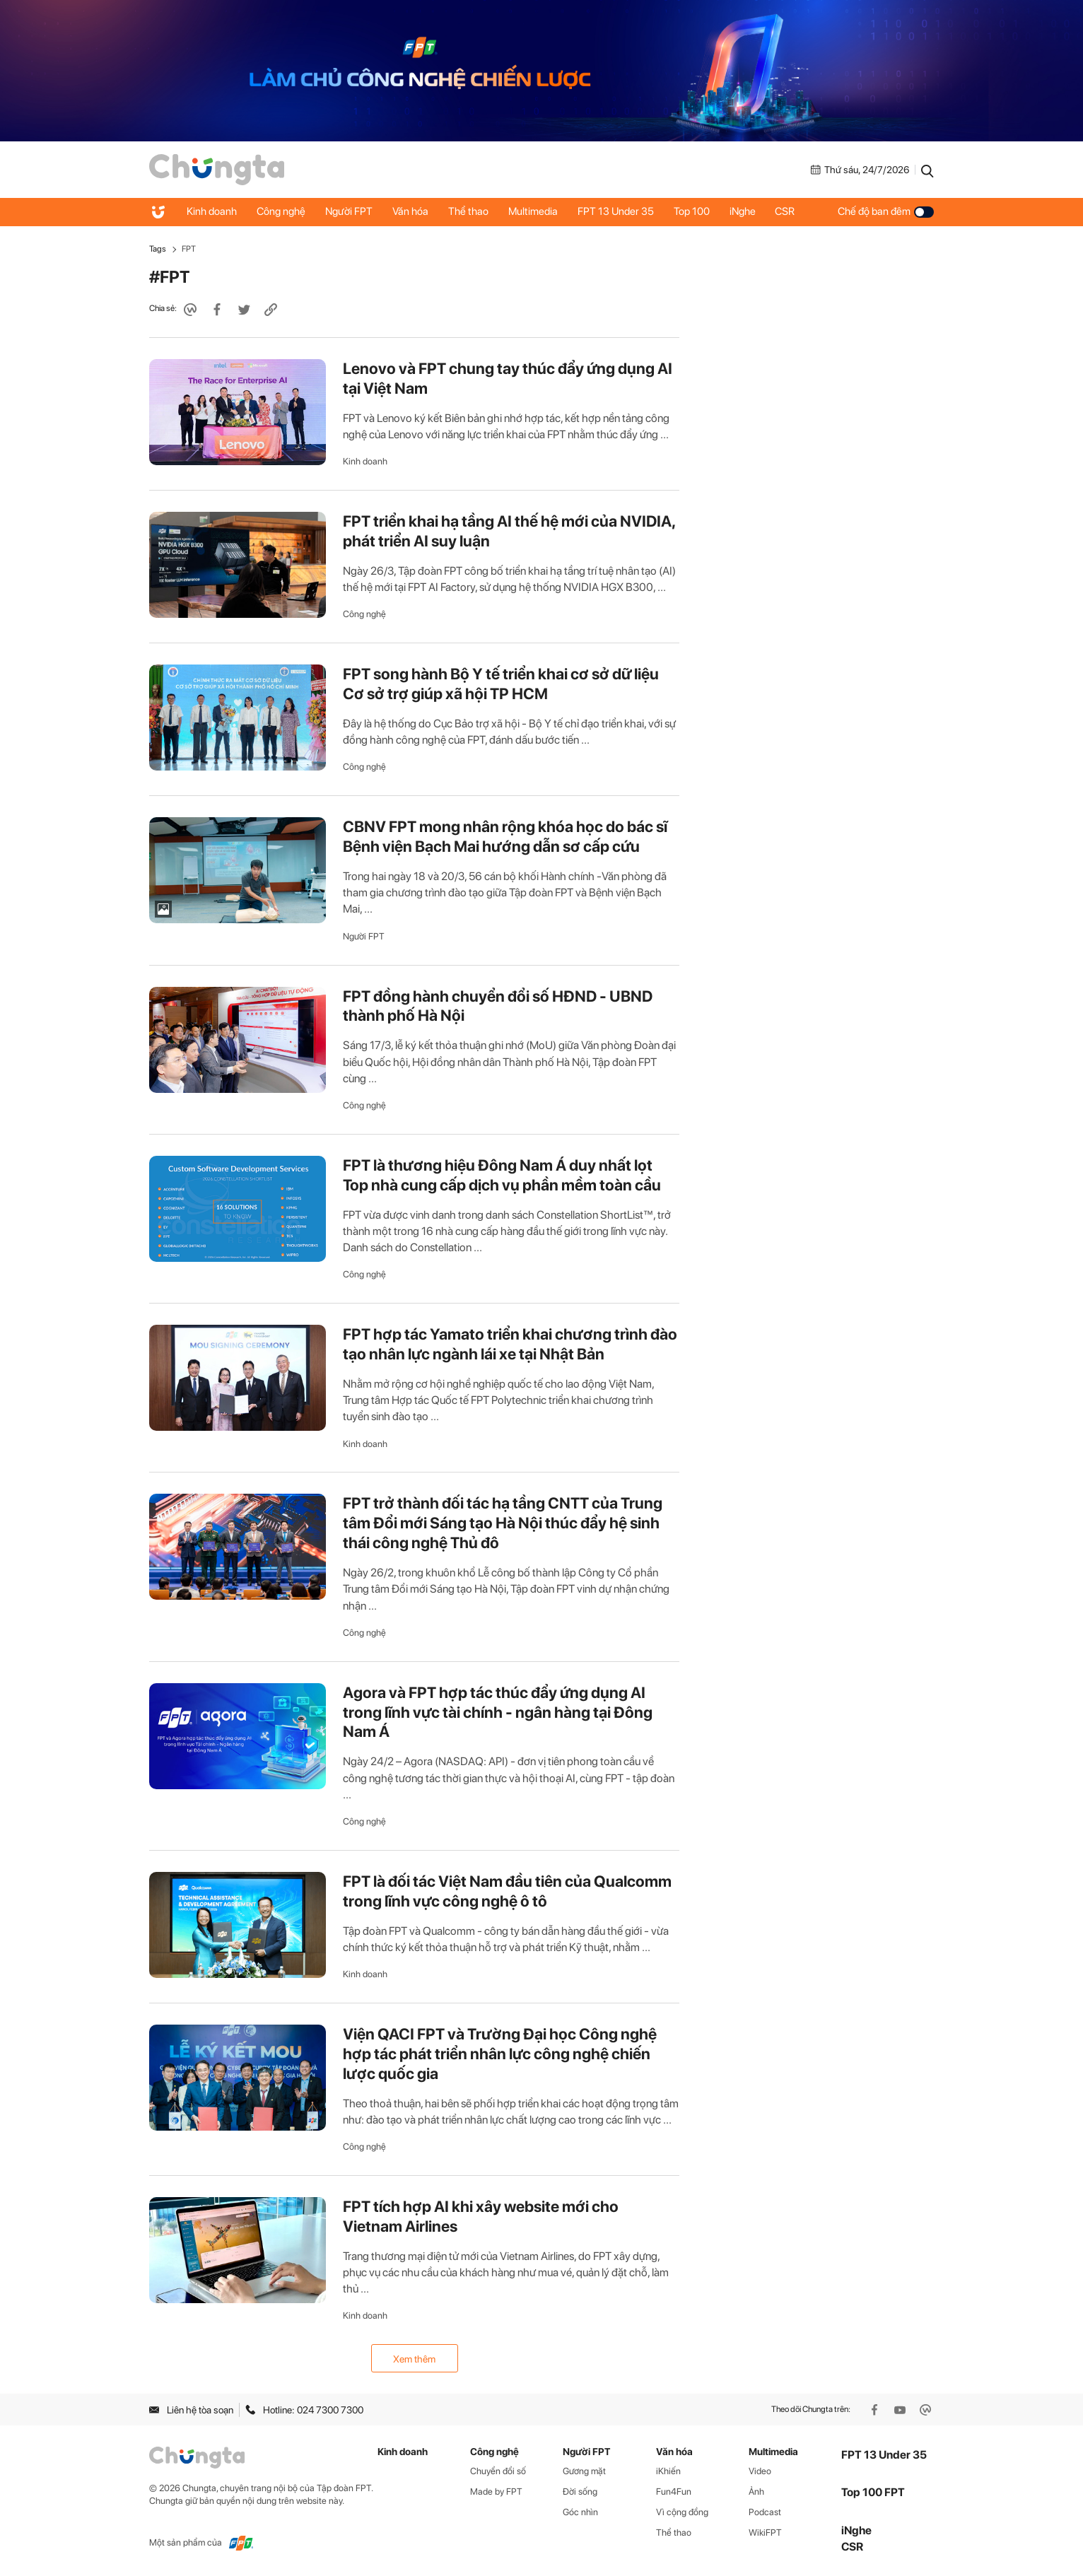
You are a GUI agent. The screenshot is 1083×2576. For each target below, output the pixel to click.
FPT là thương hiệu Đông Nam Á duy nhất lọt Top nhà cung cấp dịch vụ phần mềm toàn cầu (502, 1175)
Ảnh (756, 2491)
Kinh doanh (212, 211)
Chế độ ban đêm (886, 211)
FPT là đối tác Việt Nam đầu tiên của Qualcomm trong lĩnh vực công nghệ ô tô (507, 1891)
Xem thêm (414, 2359)
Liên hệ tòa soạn (191, 2410)
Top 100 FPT (873, 2492)
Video (760, 2471)
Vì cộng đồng (682, 2512)
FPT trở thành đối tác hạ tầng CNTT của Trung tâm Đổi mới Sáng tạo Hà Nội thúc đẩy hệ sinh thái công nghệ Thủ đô (502, 1523)
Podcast (765, 2512)
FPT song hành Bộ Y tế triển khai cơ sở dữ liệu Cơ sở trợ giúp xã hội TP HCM (501, 684)
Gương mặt (584, 2471)
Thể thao (475, 211)
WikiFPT (765, 2532)
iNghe (755, 211)
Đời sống (580, 2491)
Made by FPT (496, 2491)
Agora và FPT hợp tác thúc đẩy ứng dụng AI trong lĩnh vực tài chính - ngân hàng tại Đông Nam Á (497, 1712)
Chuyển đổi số (498, 2471)
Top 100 (702, 211)
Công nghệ (283, 211)
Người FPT (352, 211)
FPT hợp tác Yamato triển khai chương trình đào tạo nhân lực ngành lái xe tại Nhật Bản (510, 1344)
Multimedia (541, 211)
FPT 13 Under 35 (625, 211)
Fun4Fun (673, 2491)
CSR (799, 211)
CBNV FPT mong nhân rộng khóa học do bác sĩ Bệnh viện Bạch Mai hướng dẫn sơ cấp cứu (505, 836)
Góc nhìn (580, 2512)
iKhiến (668, 2471)
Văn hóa (415, 211)
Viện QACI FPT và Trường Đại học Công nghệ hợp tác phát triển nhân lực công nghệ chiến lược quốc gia (500, 2054)
